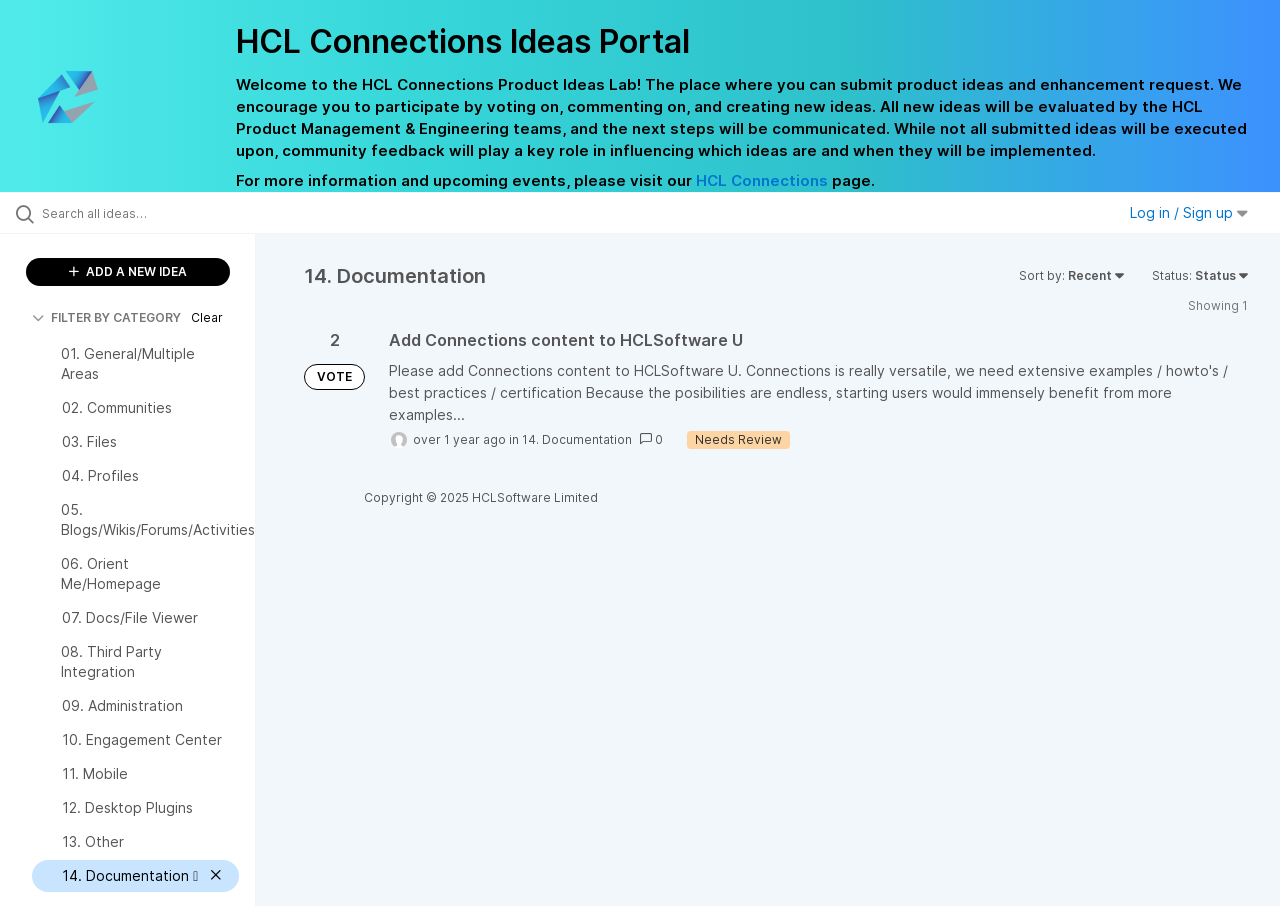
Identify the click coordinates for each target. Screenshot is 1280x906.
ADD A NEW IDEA (128, 271)
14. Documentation (577, 439)
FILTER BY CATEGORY (106, 317)
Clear (207, 317)
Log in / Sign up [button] (1189, 212)
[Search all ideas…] (153, 213)
